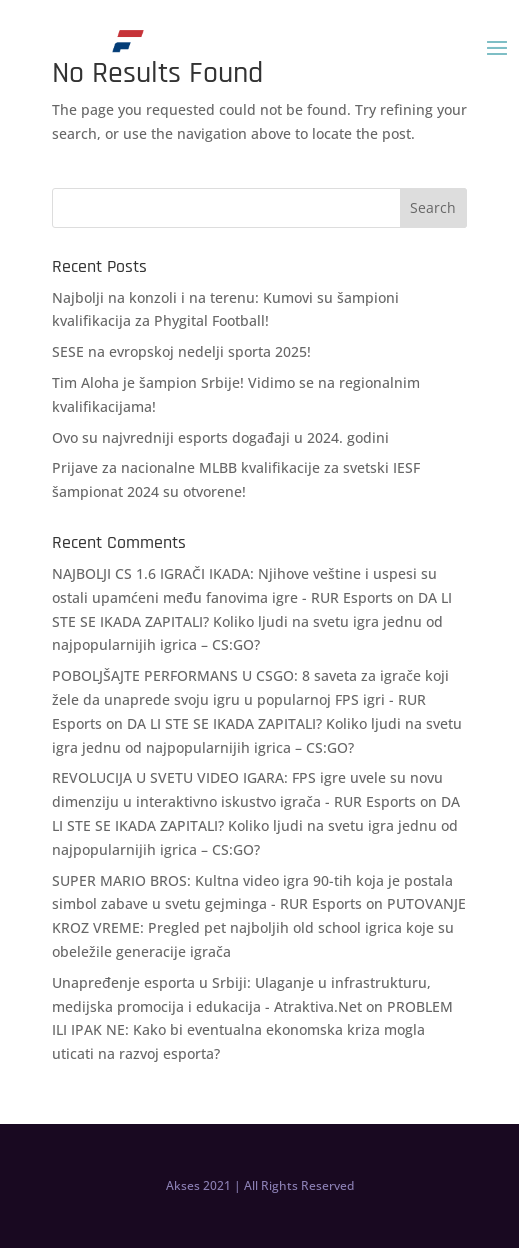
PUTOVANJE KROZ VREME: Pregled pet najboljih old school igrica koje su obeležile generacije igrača (259, 927)
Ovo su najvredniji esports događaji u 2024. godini (220, 437)
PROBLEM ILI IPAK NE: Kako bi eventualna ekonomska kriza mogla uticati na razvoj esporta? (252, 1030)
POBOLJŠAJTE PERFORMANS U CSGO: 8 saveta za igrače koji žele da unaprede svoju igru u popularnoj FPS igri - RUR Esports (250, 699)
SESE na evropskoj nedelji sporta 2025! (181, 351)
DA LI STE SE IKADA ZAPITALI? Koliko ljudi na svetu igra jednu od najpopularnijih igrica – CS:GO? (252, 621)
